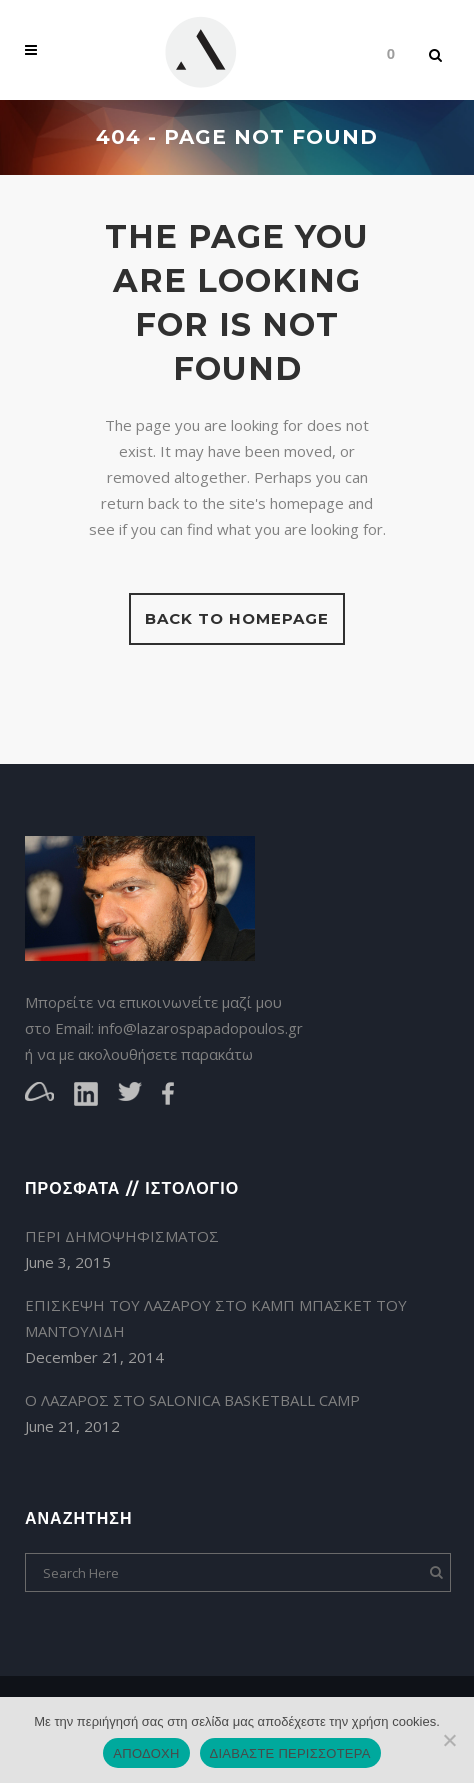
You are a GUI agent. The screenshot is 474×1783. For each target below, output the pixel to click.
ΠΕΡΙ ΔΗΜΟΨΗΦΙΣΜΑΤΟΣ (122, 1236)
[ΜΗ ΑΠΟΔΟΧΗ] (449, 1740)
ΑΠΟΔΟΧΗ (146, 1753)
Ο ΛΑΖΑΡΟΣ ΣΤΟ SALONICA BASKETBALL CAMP (192, 1400)
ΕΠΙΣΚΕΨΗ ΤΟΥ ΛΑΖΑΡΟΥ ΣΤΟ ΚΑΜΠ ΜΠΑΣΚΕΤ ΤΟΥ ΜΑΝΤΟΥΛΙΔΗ (216, 1318)
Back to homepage (237, 618)
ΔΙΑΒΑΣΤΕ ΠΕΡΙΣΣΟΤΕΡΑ (290, 1753)
